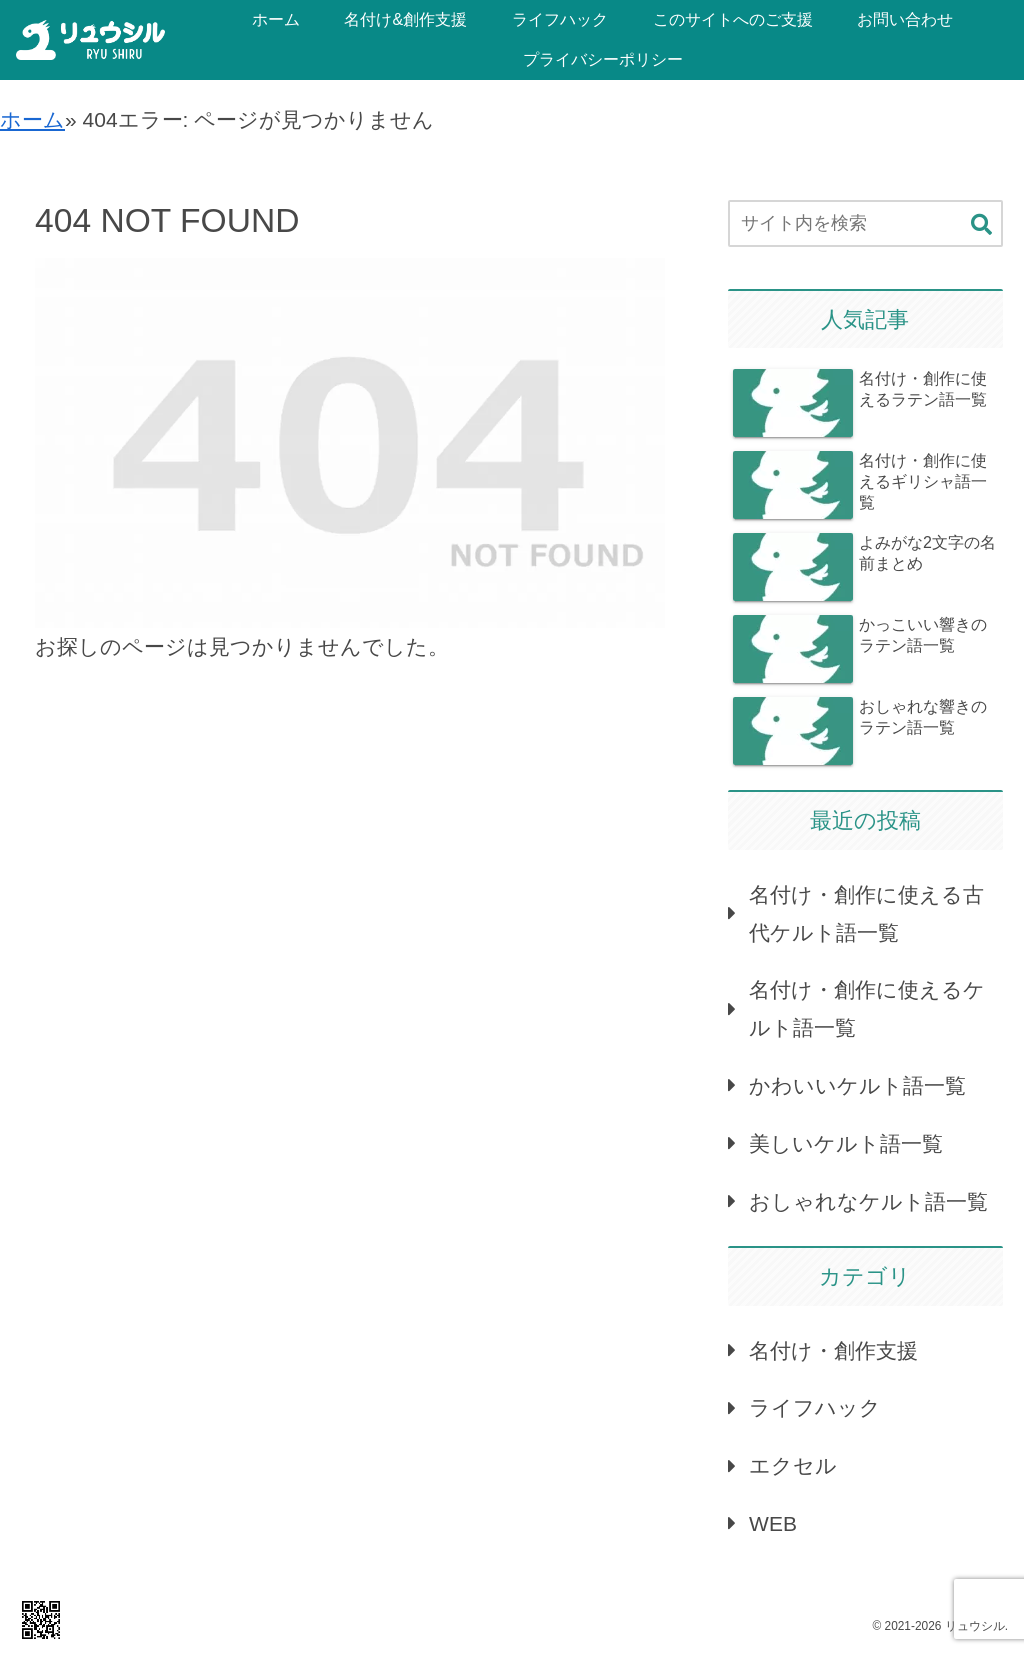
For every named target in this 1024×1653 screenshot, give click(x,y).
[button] (981, 225)
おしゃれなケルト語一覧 (868, 1201)
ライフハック (815, 1407)
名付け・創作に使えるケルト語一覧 (867, 1008)
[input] (865, 223)
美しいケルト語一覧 (846, 1143)
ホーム (32, 119)
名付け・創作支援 (833, 1350)
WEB (773, 1523)
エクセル (793, 1465)
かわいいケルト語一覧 (857, 1085)
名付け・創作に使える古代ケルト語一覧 (866, 913)
